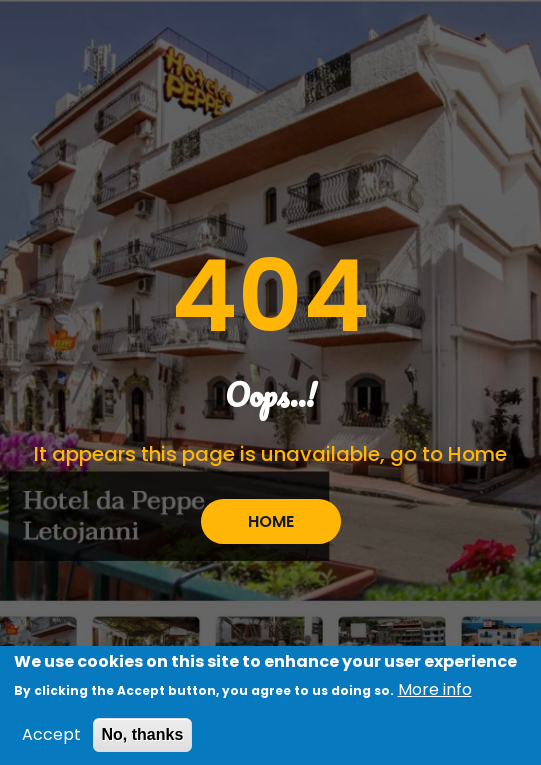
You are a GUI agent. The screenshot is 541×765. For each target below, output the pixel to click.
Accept (51, 739)
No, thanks (143, 739)
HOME (271, 521)
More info (435, 694)
